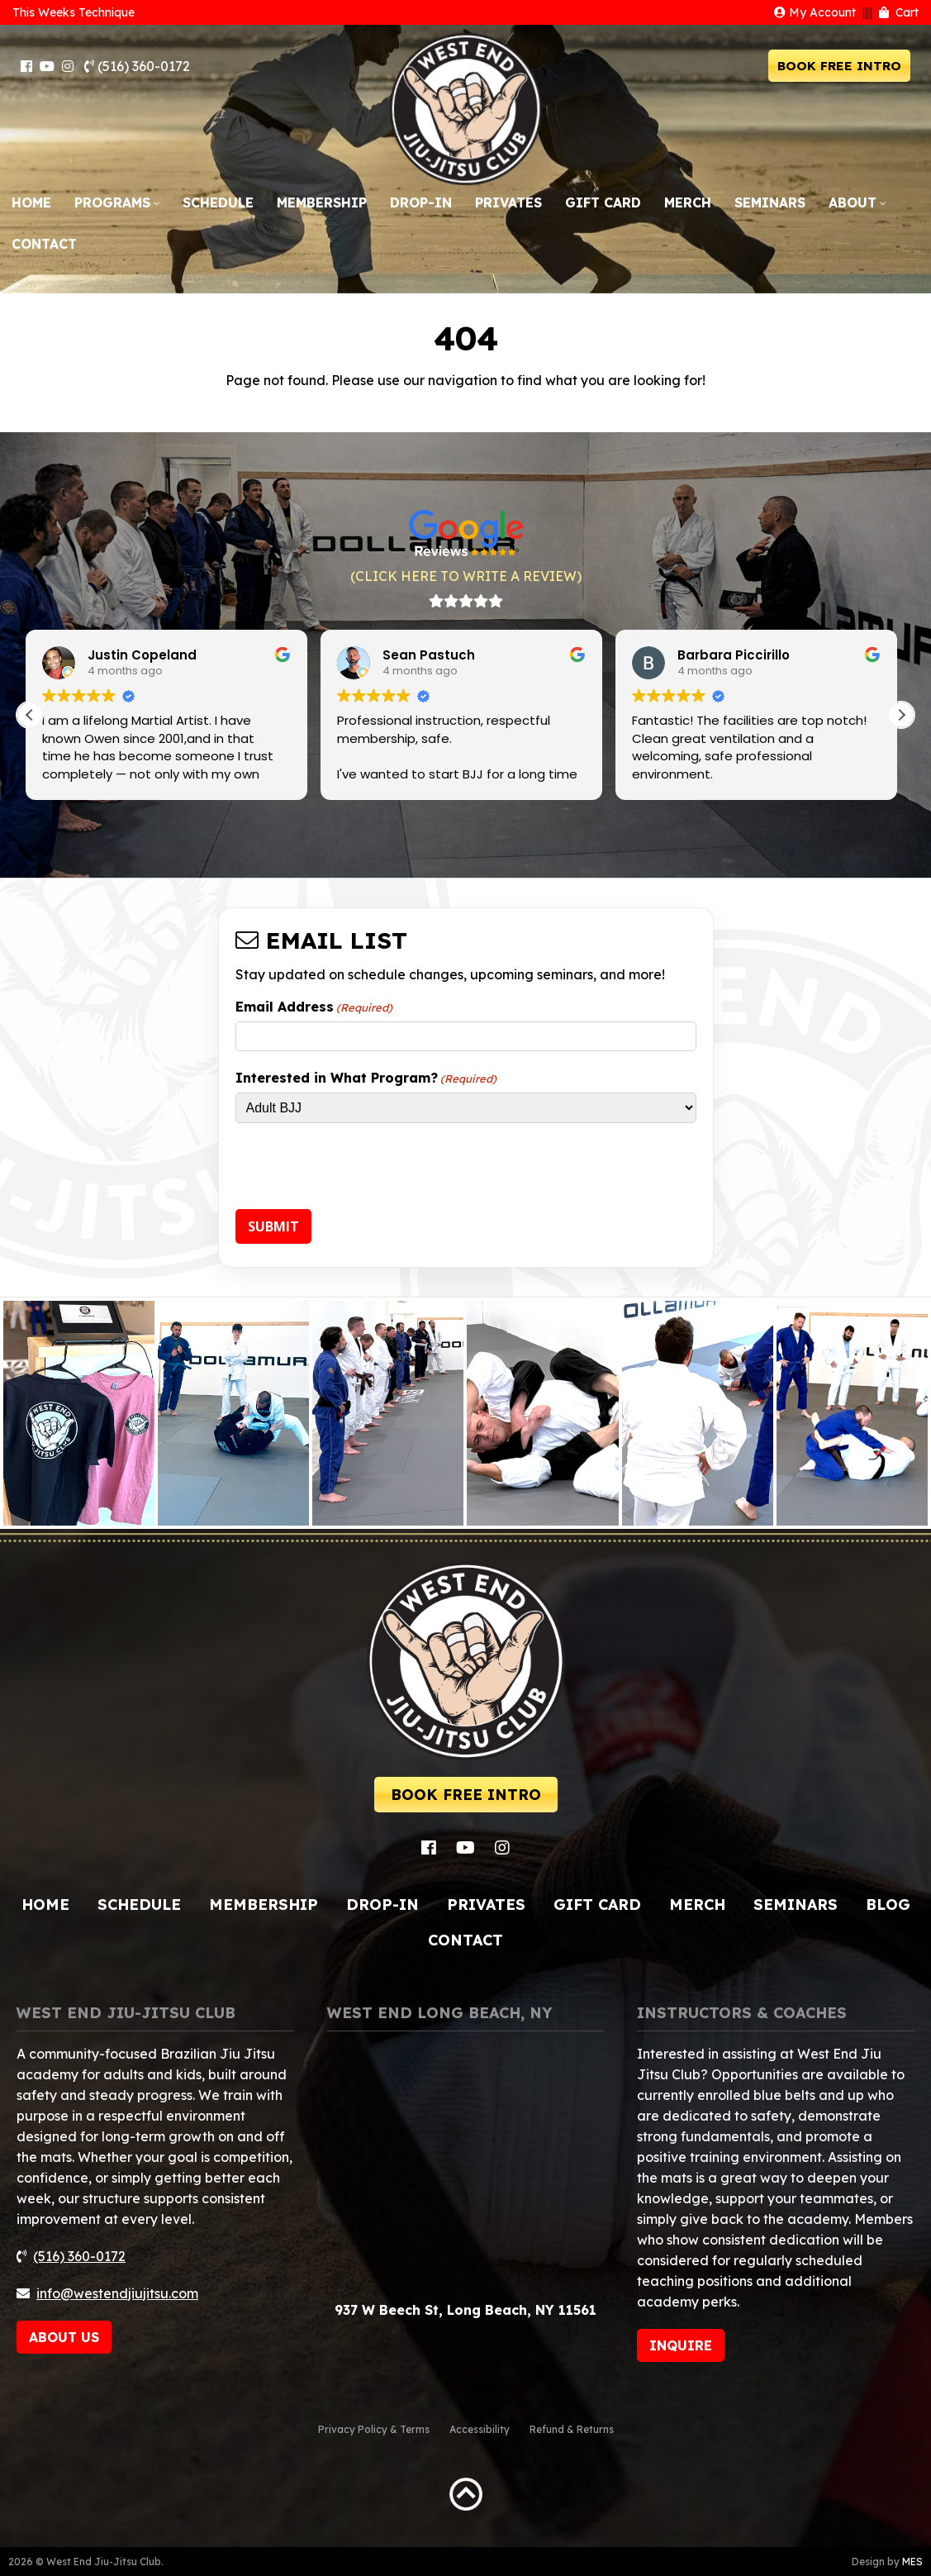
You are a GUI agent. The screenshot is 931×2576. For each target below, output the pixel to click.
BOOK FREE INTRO (839, 66)
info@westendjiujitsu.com (117, 2293)
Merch (687, 202)
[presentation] (361, 1168)
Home (31, 202)
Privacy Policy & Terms (374, 2429)
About (852, 202)
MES (912, 2561)
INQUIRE (680, 2345)
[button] (901, 714)
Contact (44, 244)
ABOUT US (64, 2337)
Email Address (313, 1006)
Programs (112, 202)
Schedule (218, 202)
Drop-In (421, 202)
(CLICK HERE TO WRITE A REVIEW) (466, 576)
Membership (322, 202)
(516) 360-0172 (137, 66)
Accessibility (479, 2429)
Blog (888, 1904)
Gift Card (603, 202)
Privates (508, 202)
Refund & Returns (572, 2429)
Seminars (769, 202)
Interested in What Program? (365, 1077)
